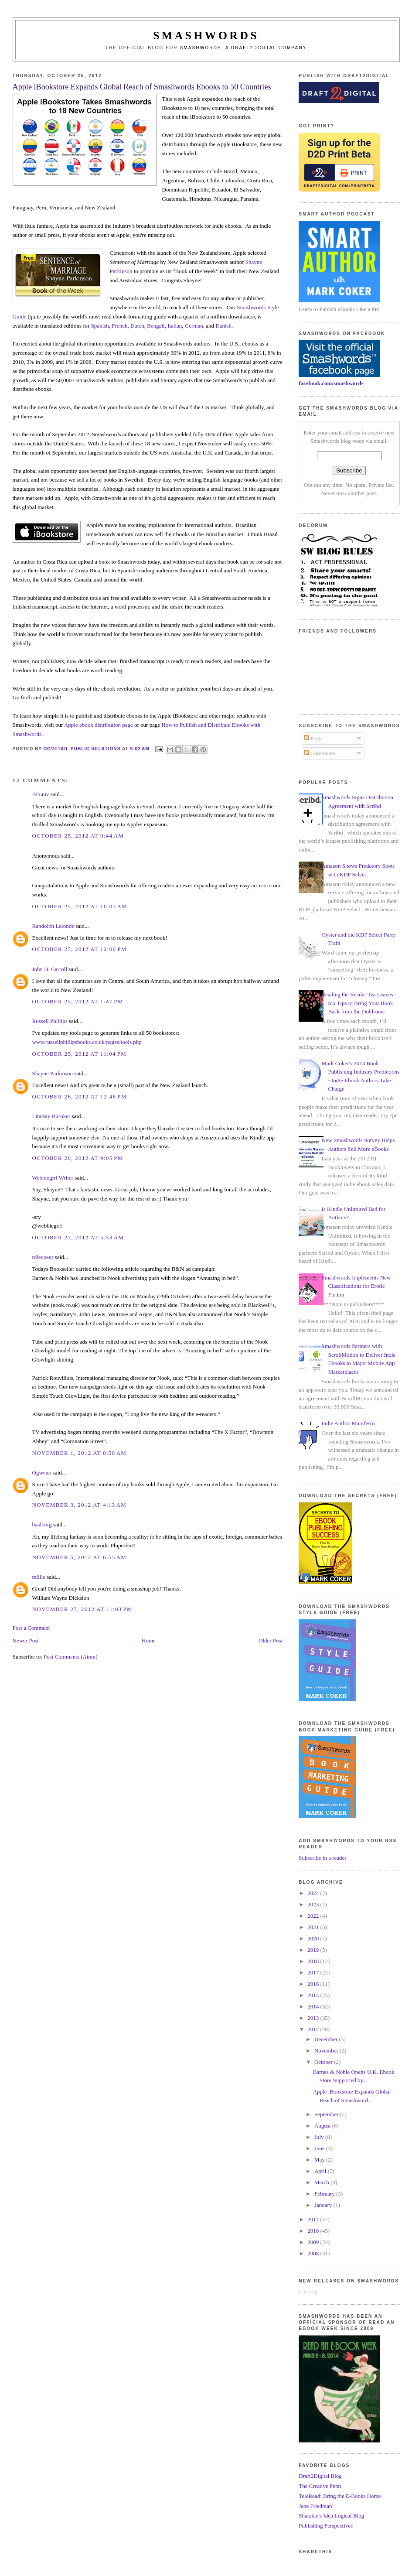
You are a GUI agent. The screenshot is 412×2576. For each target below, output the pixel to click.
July (319, 2137)
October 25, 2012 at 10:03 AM (80, 906)
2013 (313, 2018)
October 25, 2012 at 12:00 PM (79, 949)
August (323, 2125)
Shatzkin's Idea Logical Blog (331, 2515)
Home (149, 1640)
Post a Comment (31, 1628)
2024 (313, 1893)
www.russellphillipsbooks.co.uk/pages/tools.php (87, 1042)
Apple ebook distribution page (98, 725)
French (119, 325)
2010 (313, 2230)
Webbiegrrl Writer (53, 1177)
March (322, 2182)
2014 (313, 2006)
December (326, 2039)
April (321, 2171)
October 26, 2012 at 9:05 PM (77, 1158)
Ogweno (41, 1472)
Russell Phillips (50, 1021)
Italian (174, 325)
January (324, 2205)
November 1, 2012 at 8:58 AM (79, 1453)
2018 (313, 1961)
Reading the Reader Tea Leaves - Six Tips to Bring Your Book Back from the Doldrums (358, 1003)
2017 (313, 1972)
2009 (313, 2242)
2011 (313, 2219)
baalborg (42, 1524)
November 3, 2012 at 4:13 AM (79, 1505)
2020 (313, 1938)
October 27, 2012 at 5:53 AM (78, 1237)
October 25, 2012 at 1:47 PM (77, 1001)
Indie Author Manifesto (348, 1423)
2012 (313, 2029)
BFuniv (40, 794)
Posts (313, 738)
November (327, 2050)
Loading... (310, 2291)
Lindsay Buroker (51, 1116)
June (320, 2148)
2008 (313, 2253)
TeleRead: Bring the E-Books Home (340, 2496)
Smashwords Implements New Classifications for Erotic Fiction (356, 1286)
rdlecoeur (43, 1257)
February (325, 2193)
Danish (223, 325)
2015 (313, 1995)
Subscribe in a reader (322, 1857)
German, (194, 325)
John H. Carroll (50, 969)
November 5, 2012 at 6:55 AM (79, 1557)
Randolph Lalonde (53, 926)
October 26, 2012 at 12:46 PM (79, 1096)
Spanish (100, 325)
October (324, 2062)
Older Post (271, 1640)
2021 (313, 1927)
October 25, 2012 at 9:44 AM (78, 835)
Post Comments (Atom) (71, 1656)
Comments (319, 753)
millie (38, 1577)
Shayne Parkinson (52, 1073)
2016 (313, 1984)
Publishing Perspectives (326, 2525)
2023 (313, 1904)
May (320, 2159)
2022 (313, 1915)
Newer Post (26, 1640)
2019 (313, 1950)
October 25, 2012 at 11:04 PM (79, 1053)
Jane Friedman (315, 2506)
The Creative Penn (320, 2486)
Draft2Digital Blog (320, 2476)
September (327, 2114)
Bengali (155, 325)
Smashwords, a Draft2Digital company (243, 47)
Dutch (137, 325)
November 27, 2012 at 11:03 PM (82, 1609)
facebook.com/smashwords (331, 383)
